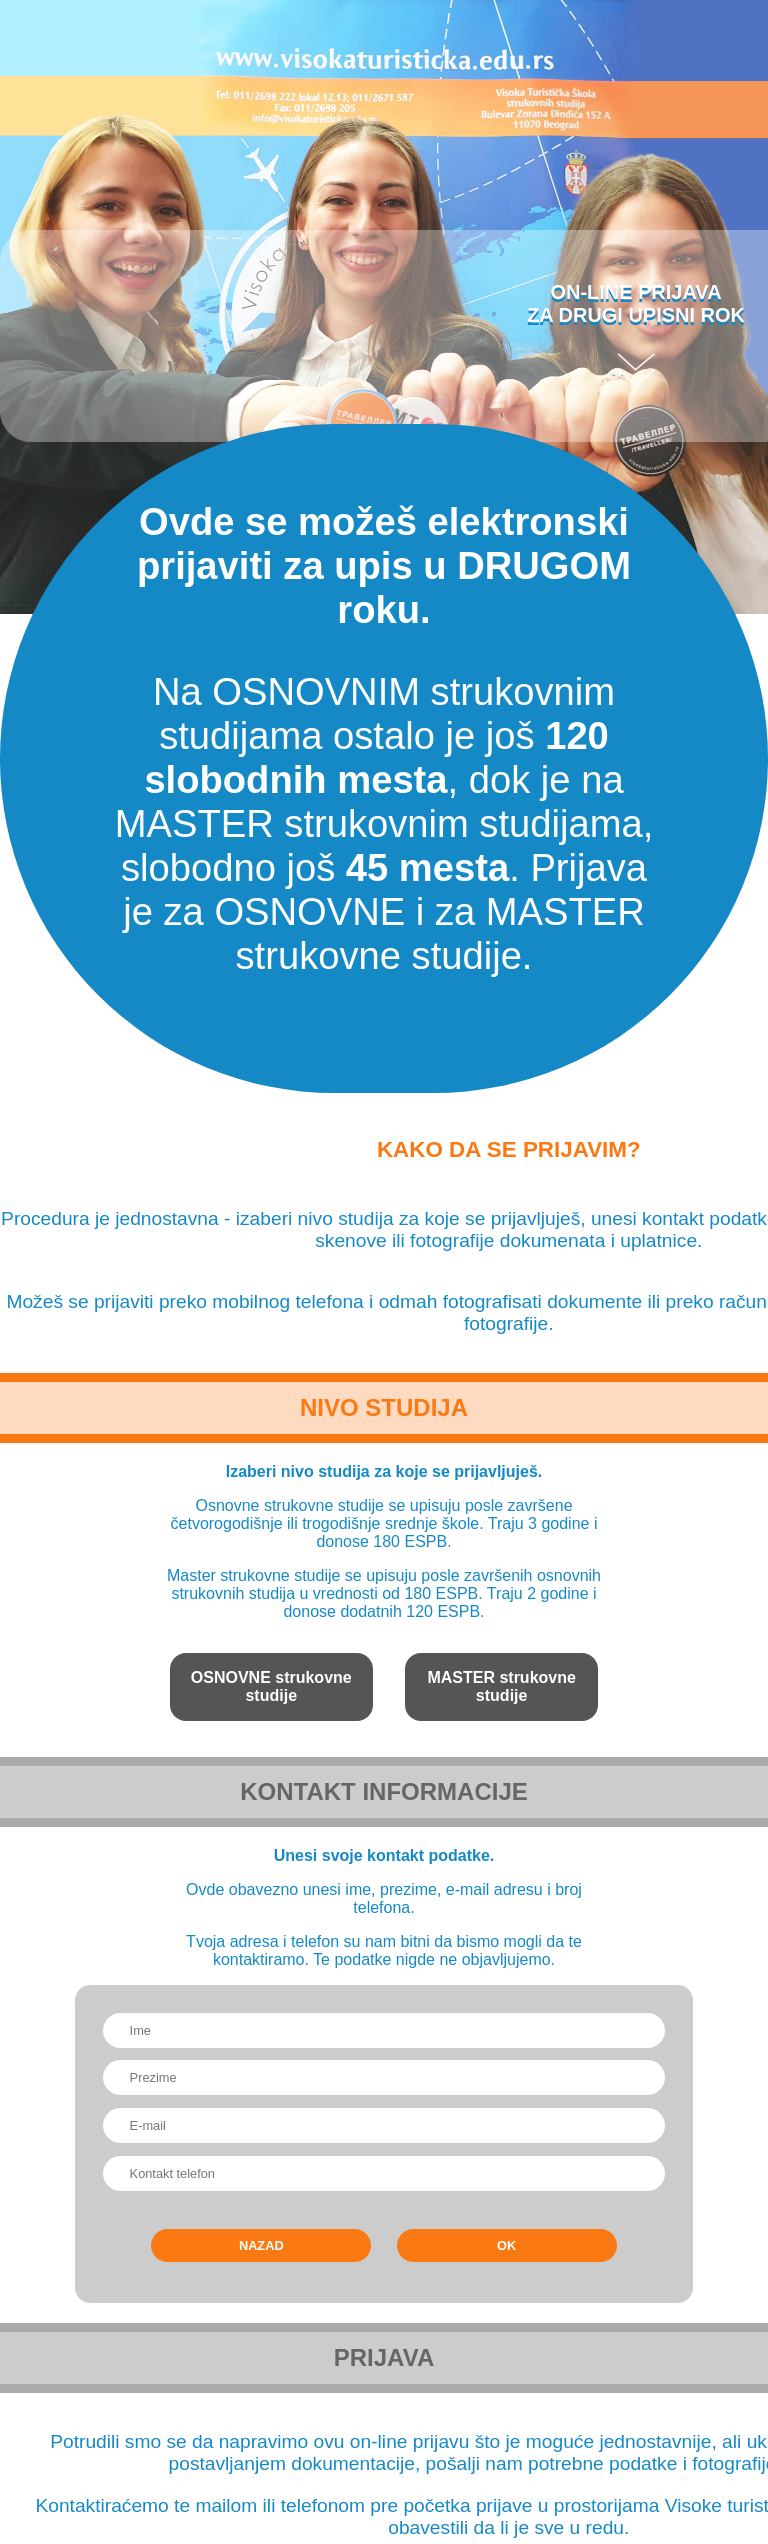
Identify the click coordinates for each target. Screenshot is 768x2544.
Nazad (261, 2245)
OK (506, 2245)
